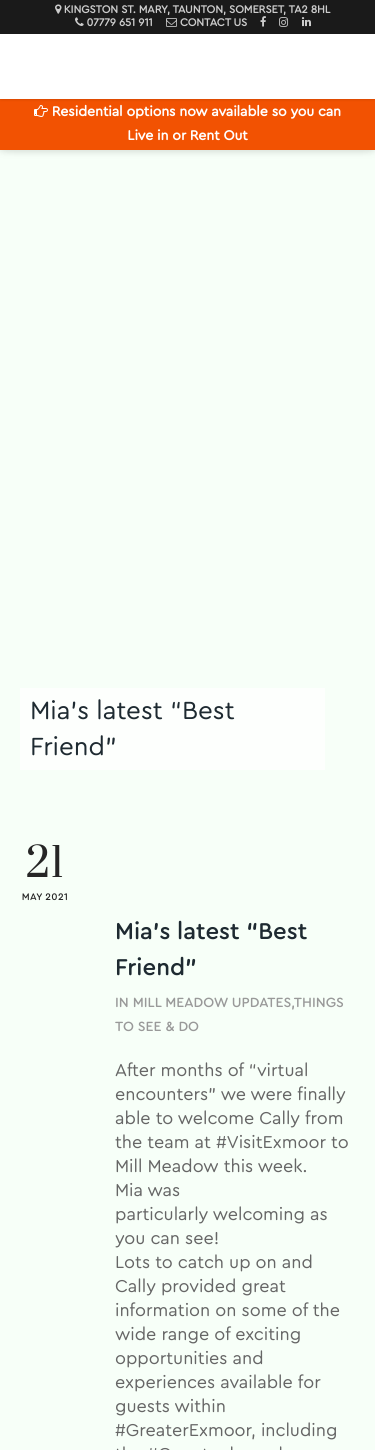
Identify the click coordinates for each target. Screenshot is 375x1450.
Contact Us (213, 23)
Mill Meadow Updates (212, 1003)
